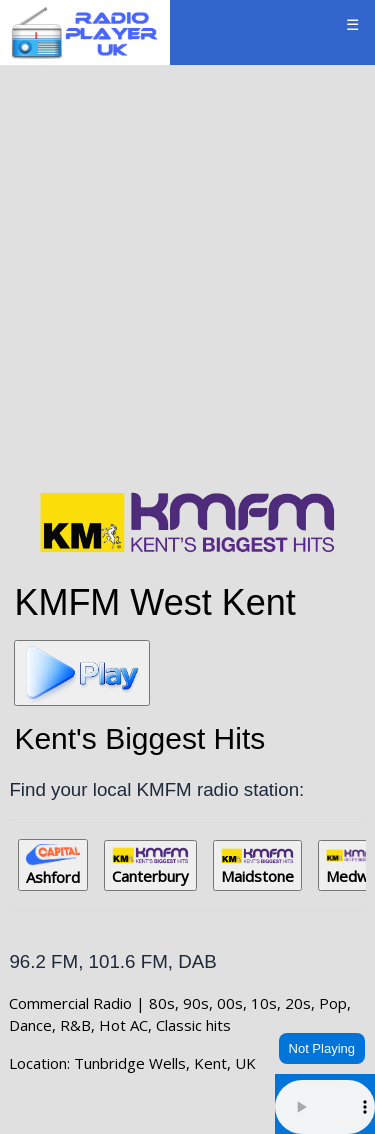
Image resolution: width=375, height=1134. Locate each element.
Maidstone (257, 867)
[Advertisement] (187, 274)
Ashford (53, 865)
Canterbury (150, 866)
